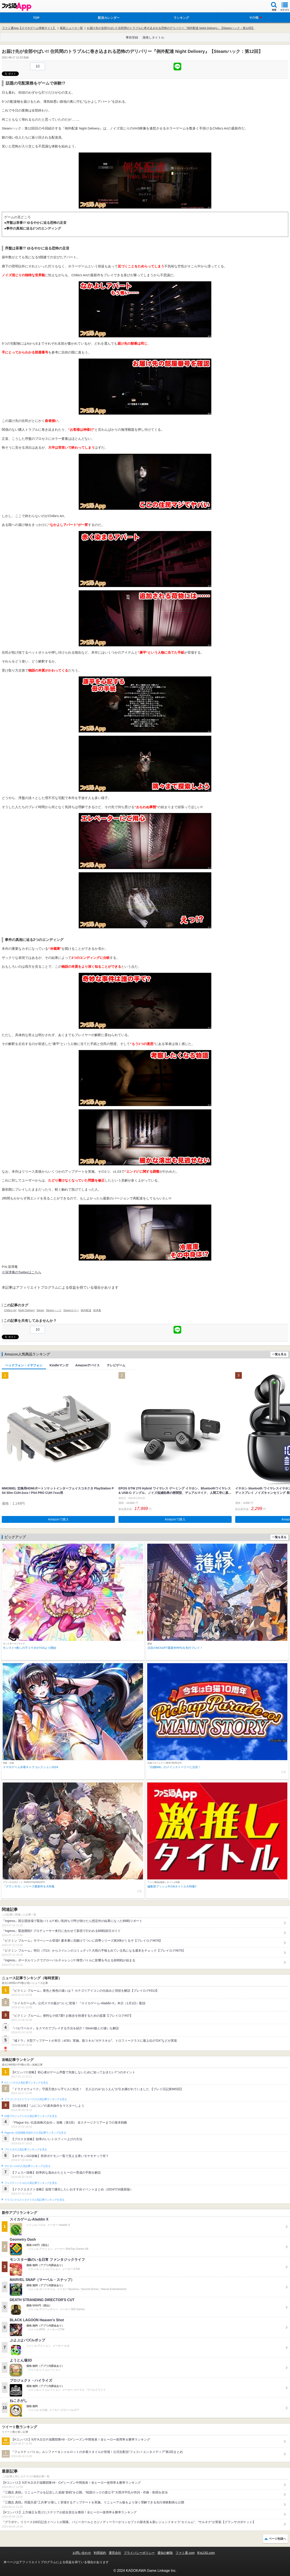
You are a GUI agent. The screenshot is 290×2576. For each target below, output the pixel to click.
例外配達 (86, 1310)
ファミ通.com (185, 2553)
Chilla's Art (10, 1310)
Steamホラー (71, 1310)
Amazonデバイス (87, 1365)
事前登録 (132, 37)
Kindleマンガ (59, 1365)
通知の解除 (165, 2553)
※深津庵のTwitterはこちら (21, 1272)
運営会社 (115, 2553)
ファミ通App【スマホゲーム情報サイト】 (29, 28)
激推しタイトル (153, 37)
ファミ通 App (16, 7)
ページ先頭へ (277, 2538)
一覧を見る (279, 1354)
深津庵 (97, 1310)
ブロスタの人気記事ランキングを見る (25, 2149)
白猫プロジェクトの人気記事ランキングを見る (30, 2116)
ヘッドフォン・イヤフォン (23, 1365)
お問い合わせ (81, 2553)
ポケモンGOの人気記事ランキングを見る (27, 2166)
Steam (40, 1310)
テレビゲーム (116, 1365)
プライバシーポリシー (139, 2553)
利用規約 (100, 2553)
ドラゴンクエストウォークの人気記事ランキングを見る (35, 2099)
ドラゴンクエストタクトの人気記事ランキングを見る (34, 2199)
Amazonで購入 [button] (58, 1519)
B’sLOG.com (206, 2553)
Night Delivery (26, 1310)
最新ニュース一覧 (71, 28)
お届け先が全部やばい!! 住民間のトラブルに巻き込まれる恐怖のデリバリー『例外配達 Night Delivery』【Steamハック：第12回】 (170, 28)
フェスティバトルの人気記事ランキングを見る (30, 2183)
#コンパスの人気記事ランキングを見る (26, 2082)
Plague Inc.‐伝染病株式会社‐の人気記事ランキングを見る (35, 2132)
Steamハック (54, 1310)
